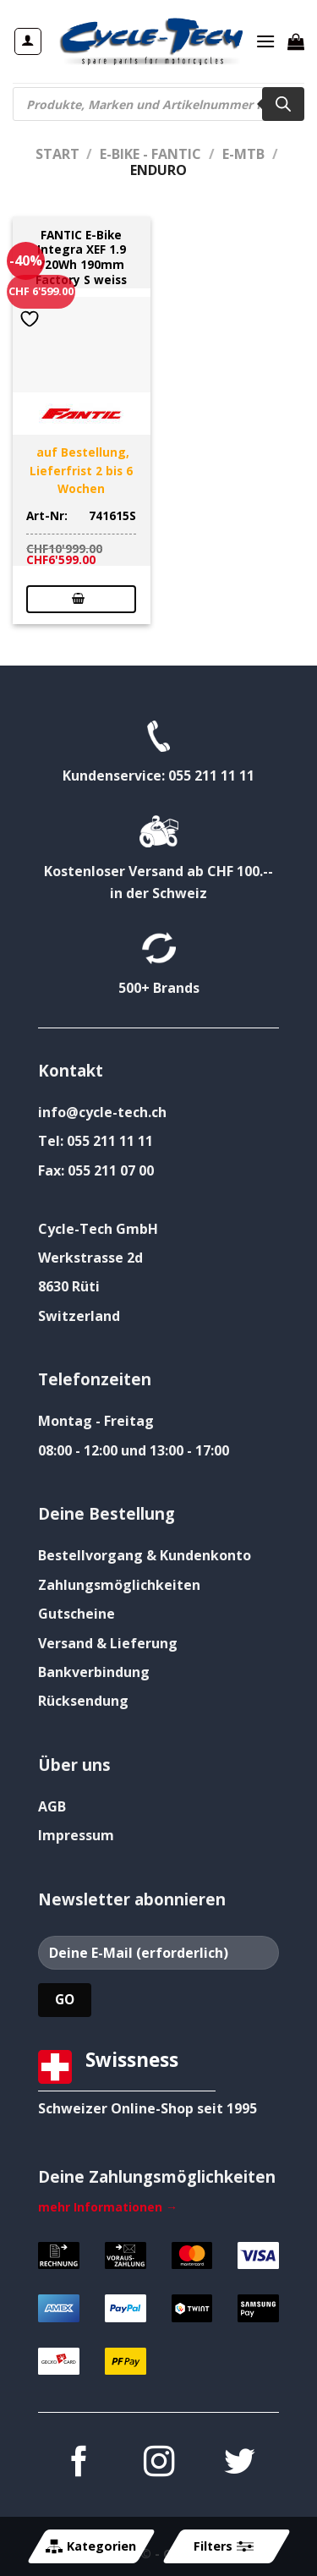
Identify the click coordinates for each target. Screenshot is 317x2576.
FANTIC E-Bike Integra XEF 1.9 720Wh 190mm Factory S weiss (81, 257)
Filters (223, 2546)
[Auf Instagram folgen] (158, 2464)
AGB (52, 1806)
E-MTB (243, 154)
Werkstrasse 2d (90, 1257)
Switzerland (79, 1316)
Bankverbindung (94, 1672)
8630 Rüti (69, 1286)
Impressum (76, 1835)
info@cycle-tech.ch (102, 1112)
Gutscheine (76, 1613)
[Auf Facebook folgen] (78, 2464)
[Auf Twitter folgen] (238, 2464)
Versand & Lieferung (108, 1643)
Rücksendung (83, 1700)
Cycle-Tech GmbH (98, 1228)
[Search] (283, 104)
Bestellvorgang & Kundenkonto (144, 1555)
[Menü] (265, 41)
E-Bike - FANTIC (150, 154)
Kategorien (91, 2546)
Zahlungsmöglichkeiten (119, 1585)
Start (57, 154)
